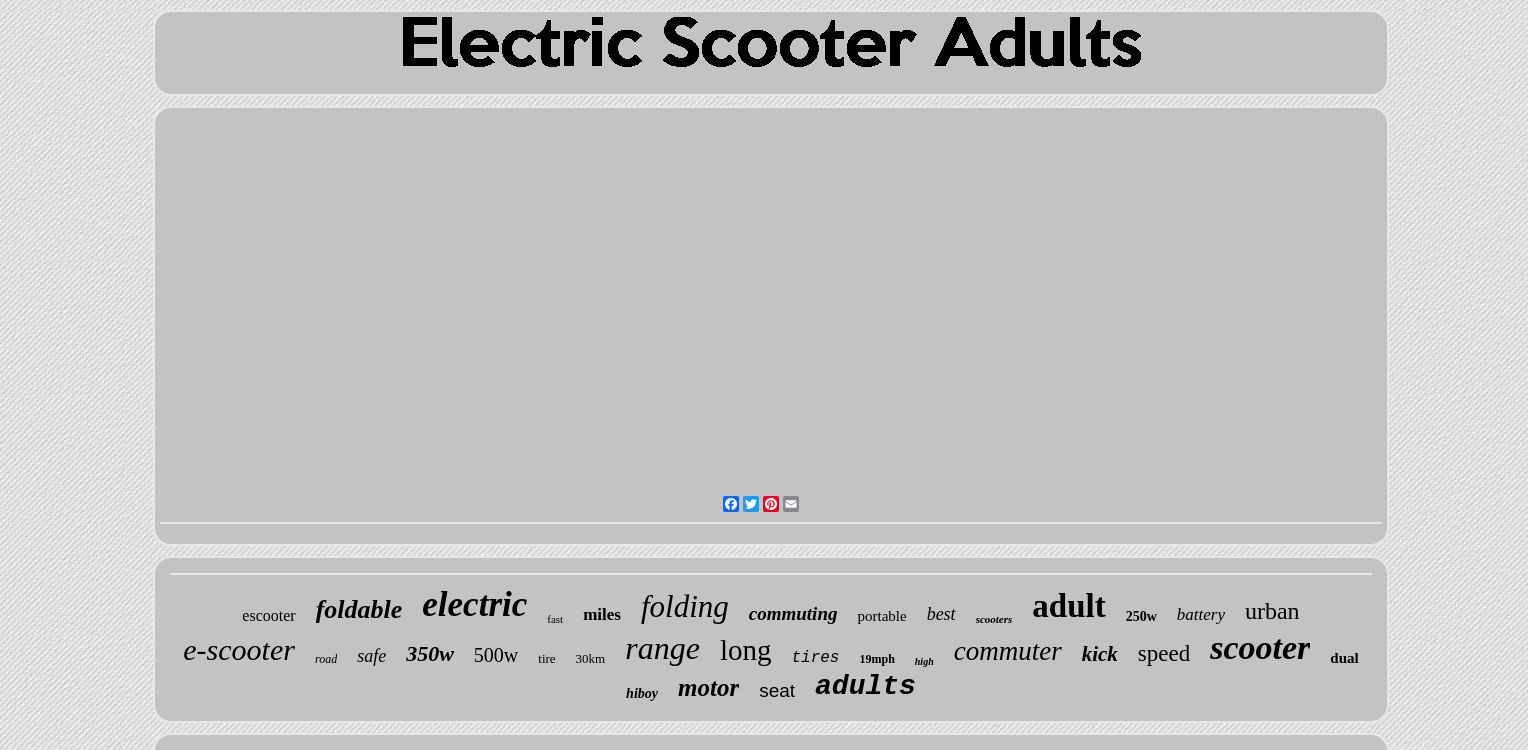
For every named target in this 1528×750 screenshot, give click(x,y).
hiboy (642, 693)
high (924, 661)
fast (555, 619)
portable (881, 616)
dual (1344, 658)
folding (685, 606)
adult (1068, 606)
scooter (1260, 647)
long (746, 650)
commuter (1008, 651)
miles (602, 614)
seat (777, 690)
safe (371, 656)
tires (815, 658)
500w (496, 655)
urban (1272, 611)
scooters (994, 619)
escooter (268, 615)
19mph (876, 659)
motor (708, 687)
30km (591, 658)
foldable (359, 609)
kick (1100, 654)
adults (865, 686)
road (326, 659)
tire (546, 658)
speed (1164, 653)
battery (1201, 614)
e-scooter (239, 649)
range (662, 648)
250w (1141, 616)
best (941, 614)
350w (430, 653)
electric (474, 604)
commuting (793, 613)
